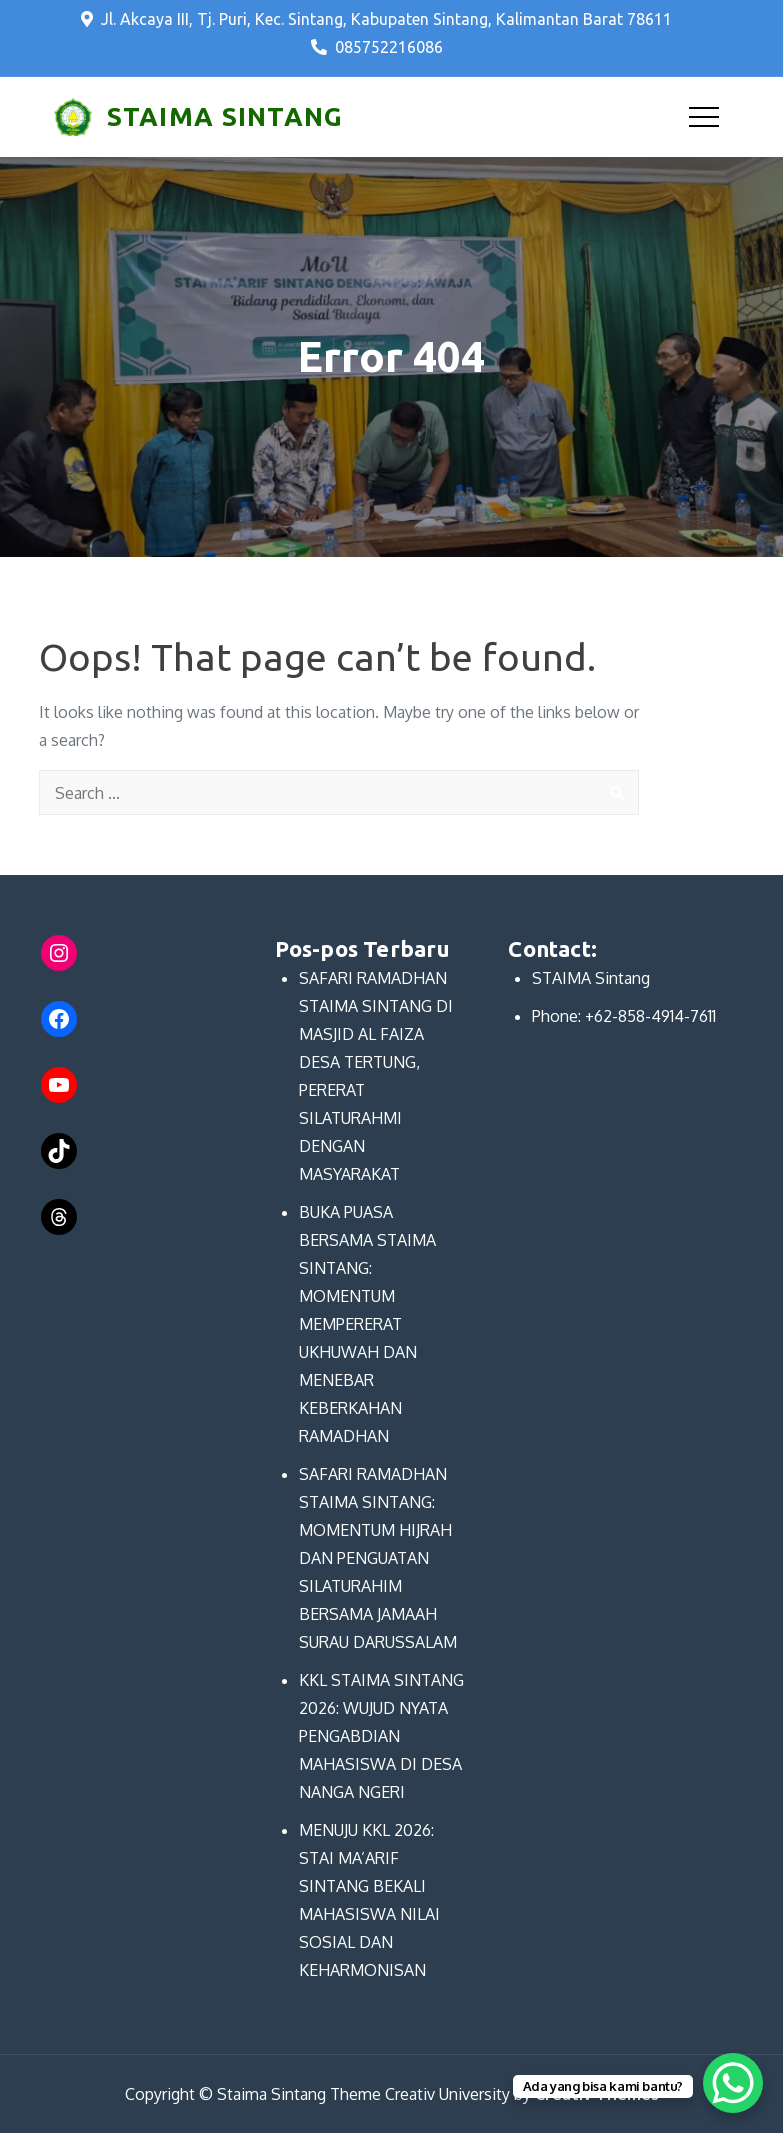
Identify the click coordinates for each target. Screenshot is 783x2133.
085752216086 (377, 47)
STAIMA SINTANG (225, 116)
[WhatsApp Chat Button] (733, 2083)
